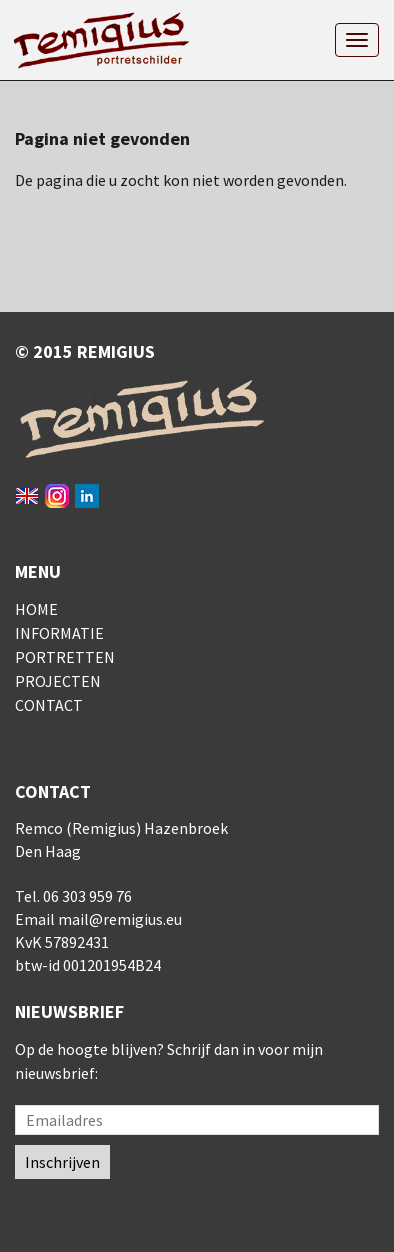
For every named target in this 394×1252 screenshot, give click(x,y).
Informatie (59, 633)
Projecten (58, 681)
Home (36, 609)
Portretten (65, 657)
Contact (49, 705)
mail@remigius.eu (120, 919)
